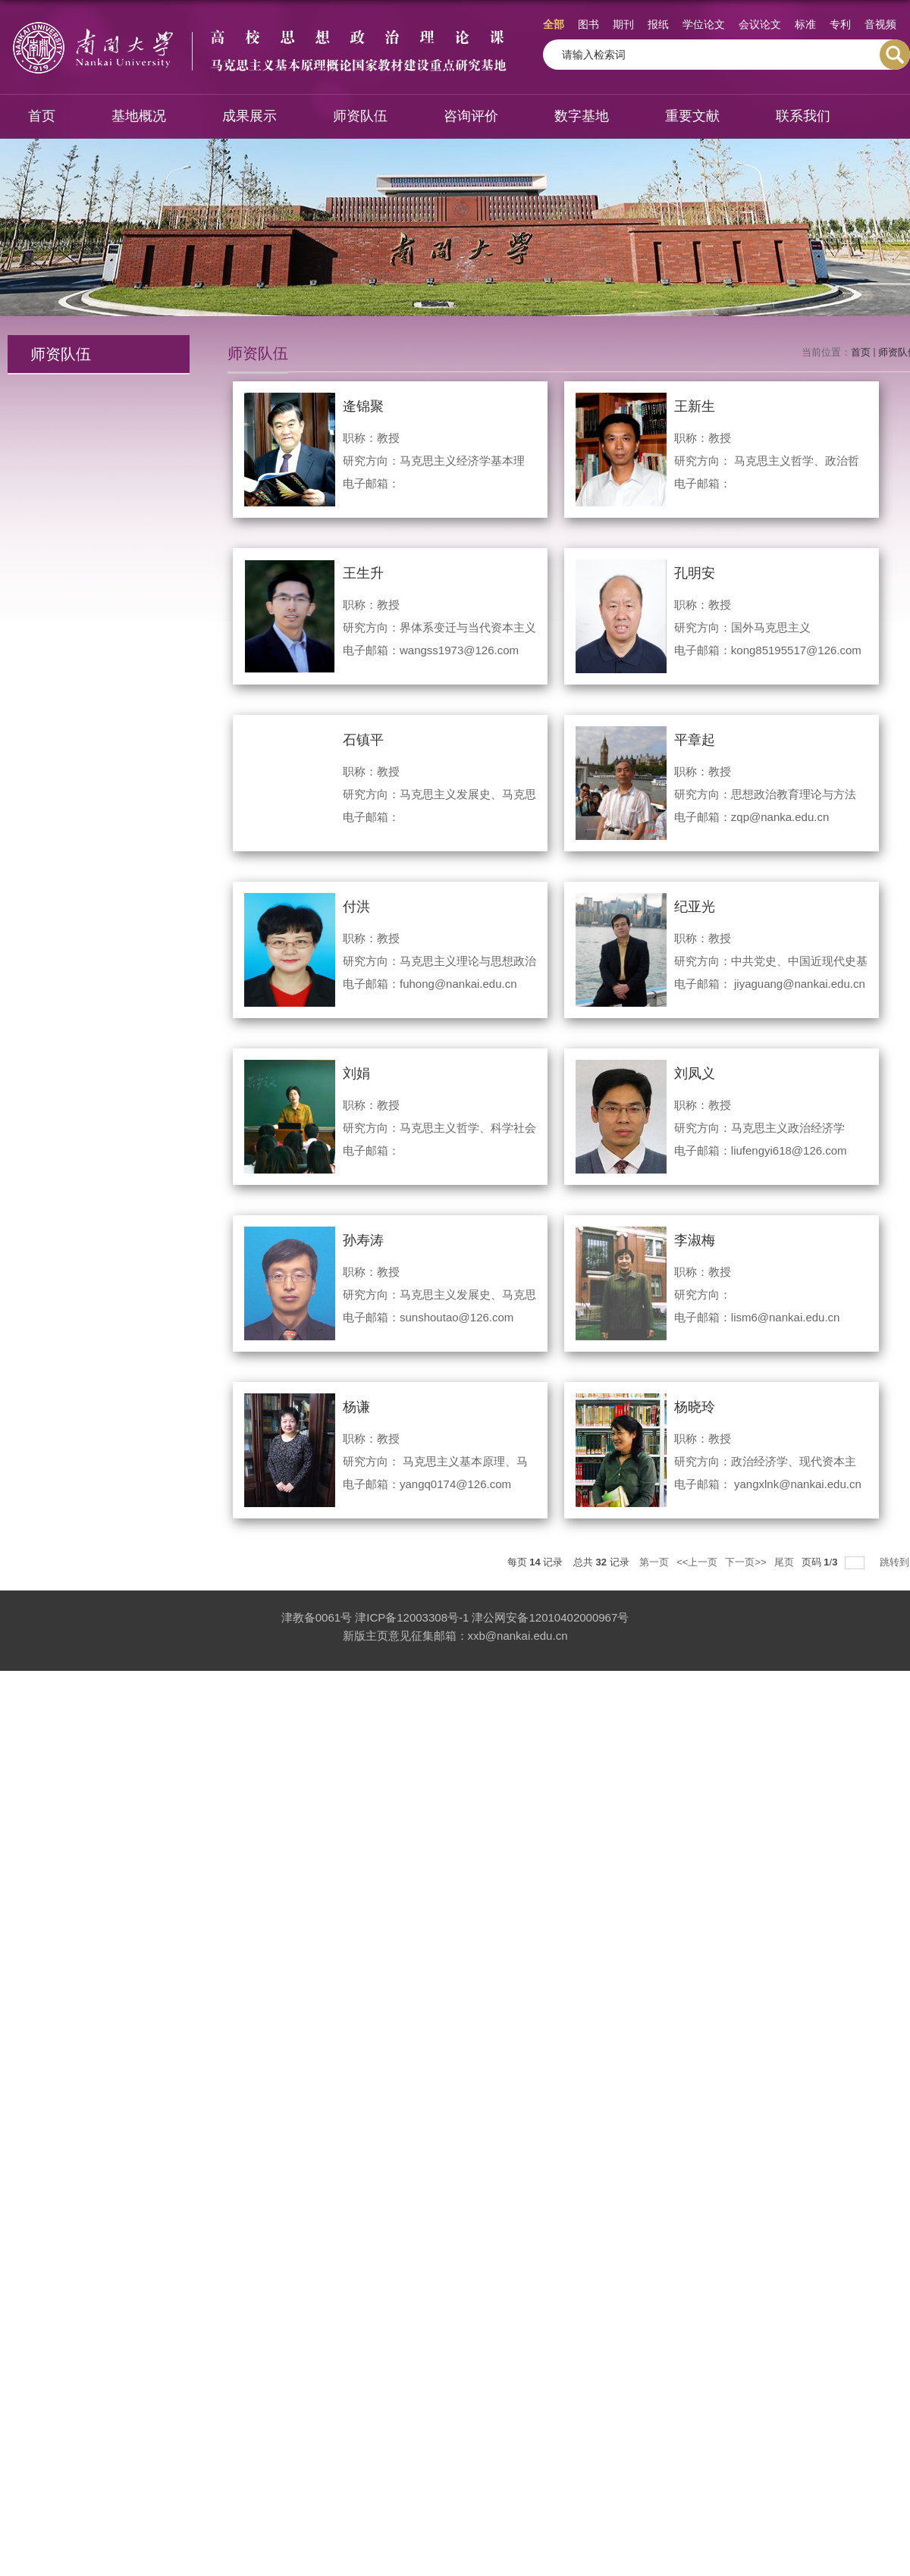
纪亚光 (694, 906)
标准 (805, 24)
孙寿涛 (363, 1240)
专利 (840, 24)
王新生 (694, 406)
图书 (588, 24)
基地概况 (138, 116)
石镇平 (363, 739)
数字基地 (581, 116)
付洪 (356, 906)
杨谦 (356, 1407)
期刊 (623, 24)
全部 (553, 24)
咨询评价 (471, 116)
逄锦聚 (363, 406)
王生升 (363, 573)
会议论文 (760, 24)
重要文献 (692, 116)
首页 (41, 116)
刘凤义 (694, 1073)
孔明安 (694, 573)
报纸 (658, 24)
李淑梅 (694, 1240)
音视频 (880, 24)
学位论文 (703, 24)
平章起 (694, 739)
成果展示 (249, 116)
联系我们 (803, 116)
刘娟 (356, 1073)
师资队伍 (360, 116)
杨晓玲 (694, 1407)
